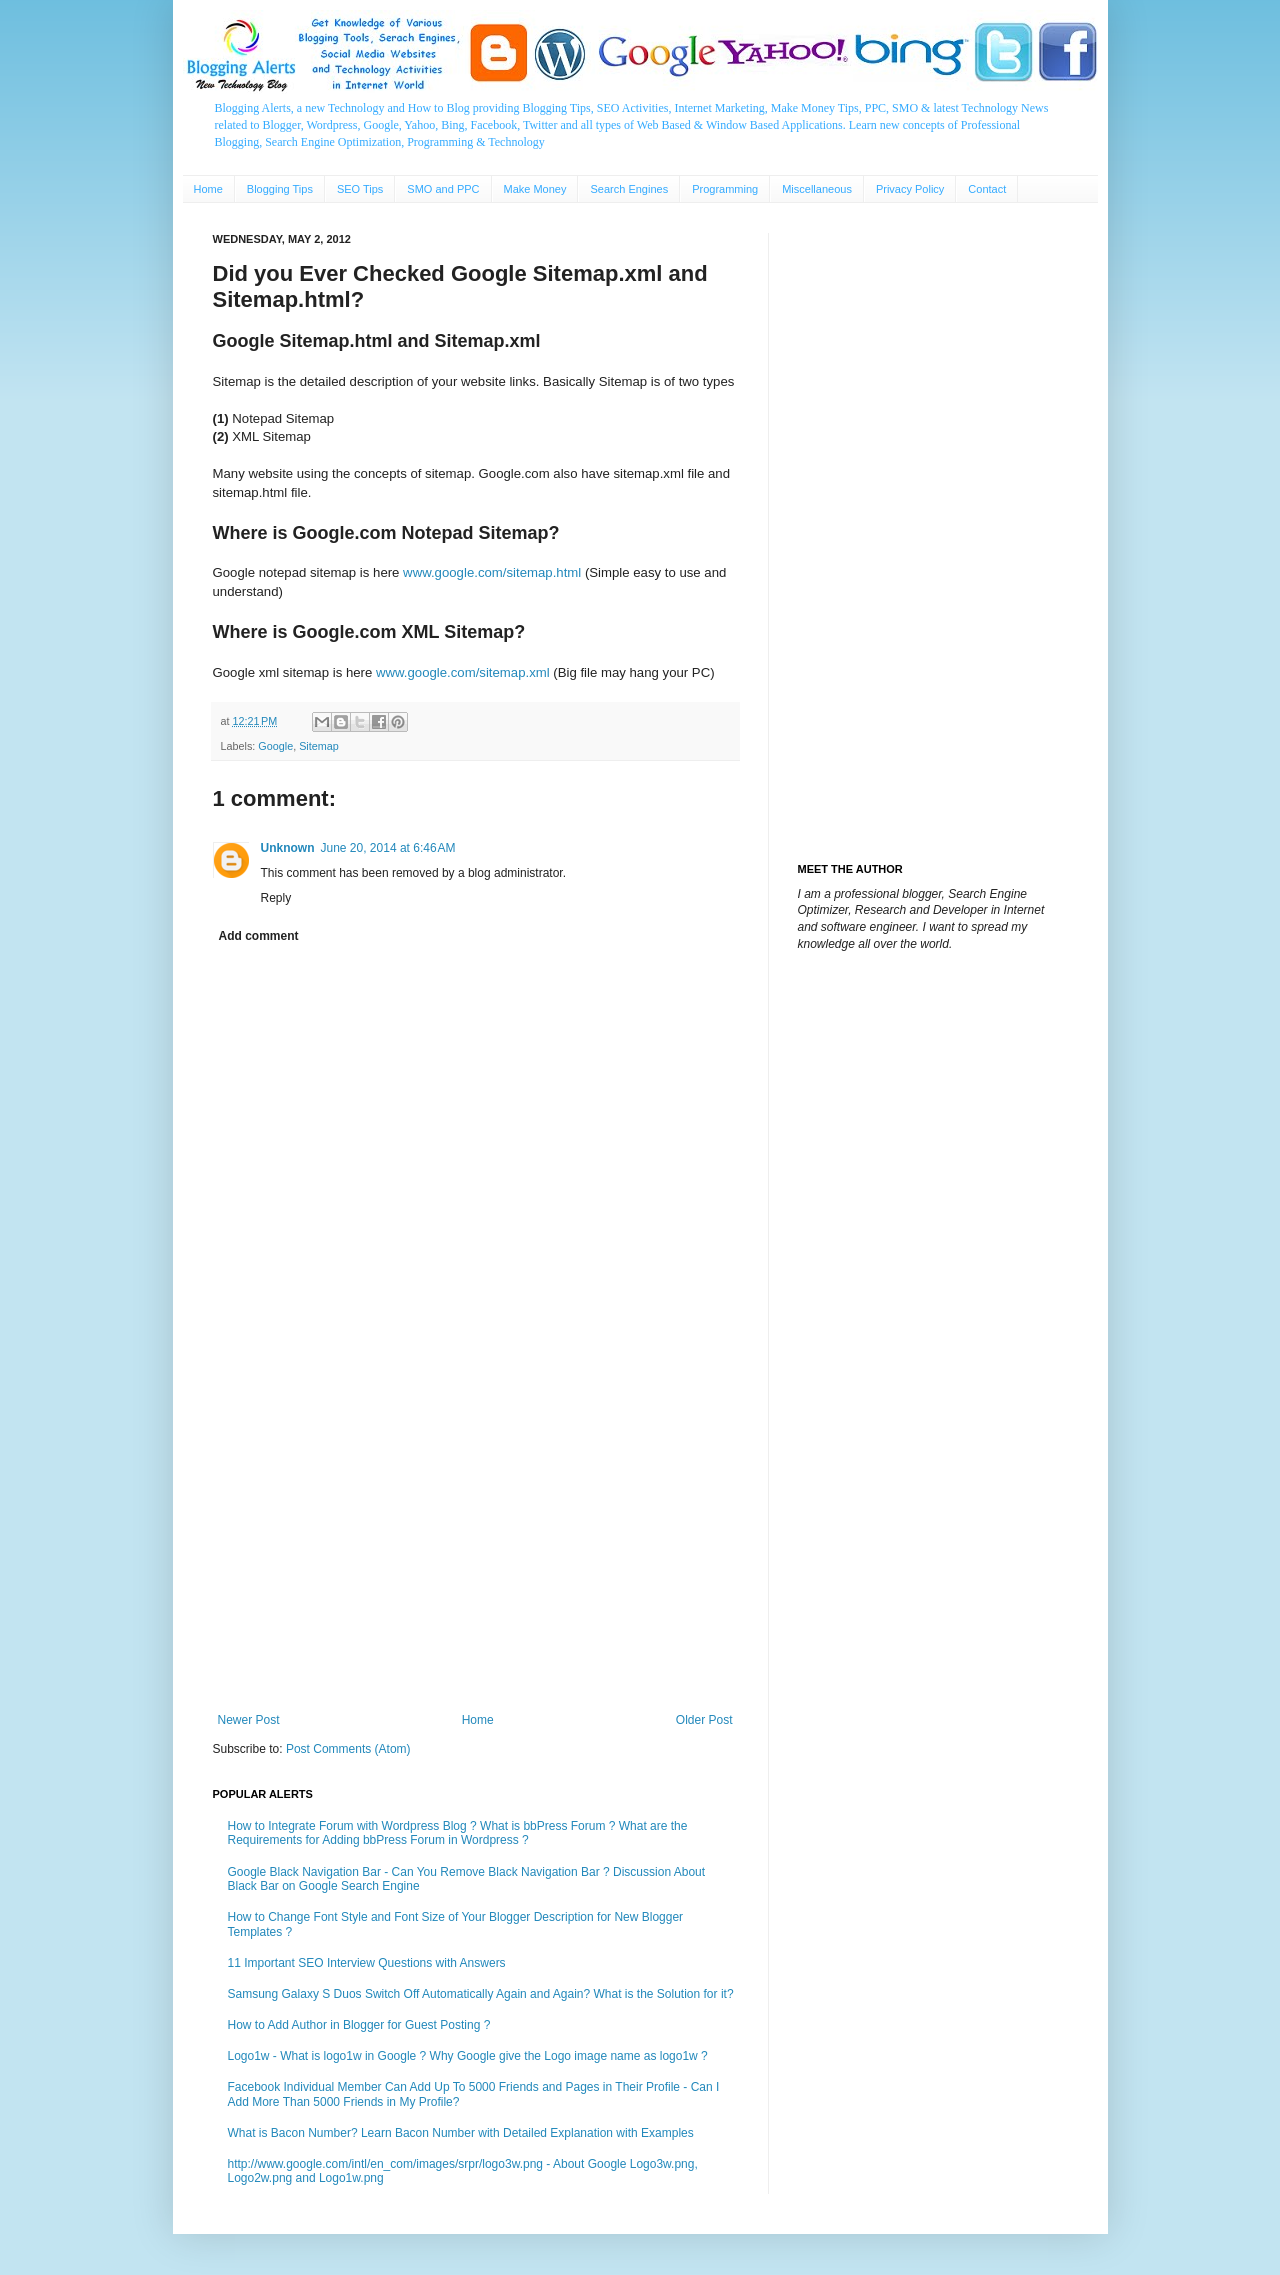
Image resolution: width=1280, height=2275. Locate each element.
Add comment (259, 936)
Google (275, 746)
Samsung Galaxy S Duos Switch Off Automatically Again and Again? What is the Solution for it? (481, 1994)
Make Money (535, 189)
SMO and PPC (443, 189)
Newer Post (249, 1720)
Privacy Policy (910, 189)
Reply (276, 898)
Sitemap (319, 746)
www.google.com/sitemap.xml (463, 672)
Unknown (288, 848)
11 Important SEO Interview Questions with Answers (367, 1963)
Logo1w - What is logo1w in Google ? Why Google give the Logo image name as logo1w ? (468, 2056)
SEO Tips (360, 189)
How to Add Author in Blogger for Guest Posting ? (359, 2025)
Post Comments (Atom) (348, 1749)
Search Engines (629, 189)
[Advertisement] (475, 1548)
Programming (725, 189)
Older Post (704, 1720)
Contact (987, 189)
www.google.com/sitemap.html (492, 572)
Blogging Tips (280, 189)
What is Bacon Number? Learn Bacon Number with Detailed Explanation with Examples (461, 2133)
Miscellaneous (817, 189)
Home (208, 189)
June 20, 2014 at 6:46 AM (388, 848)
